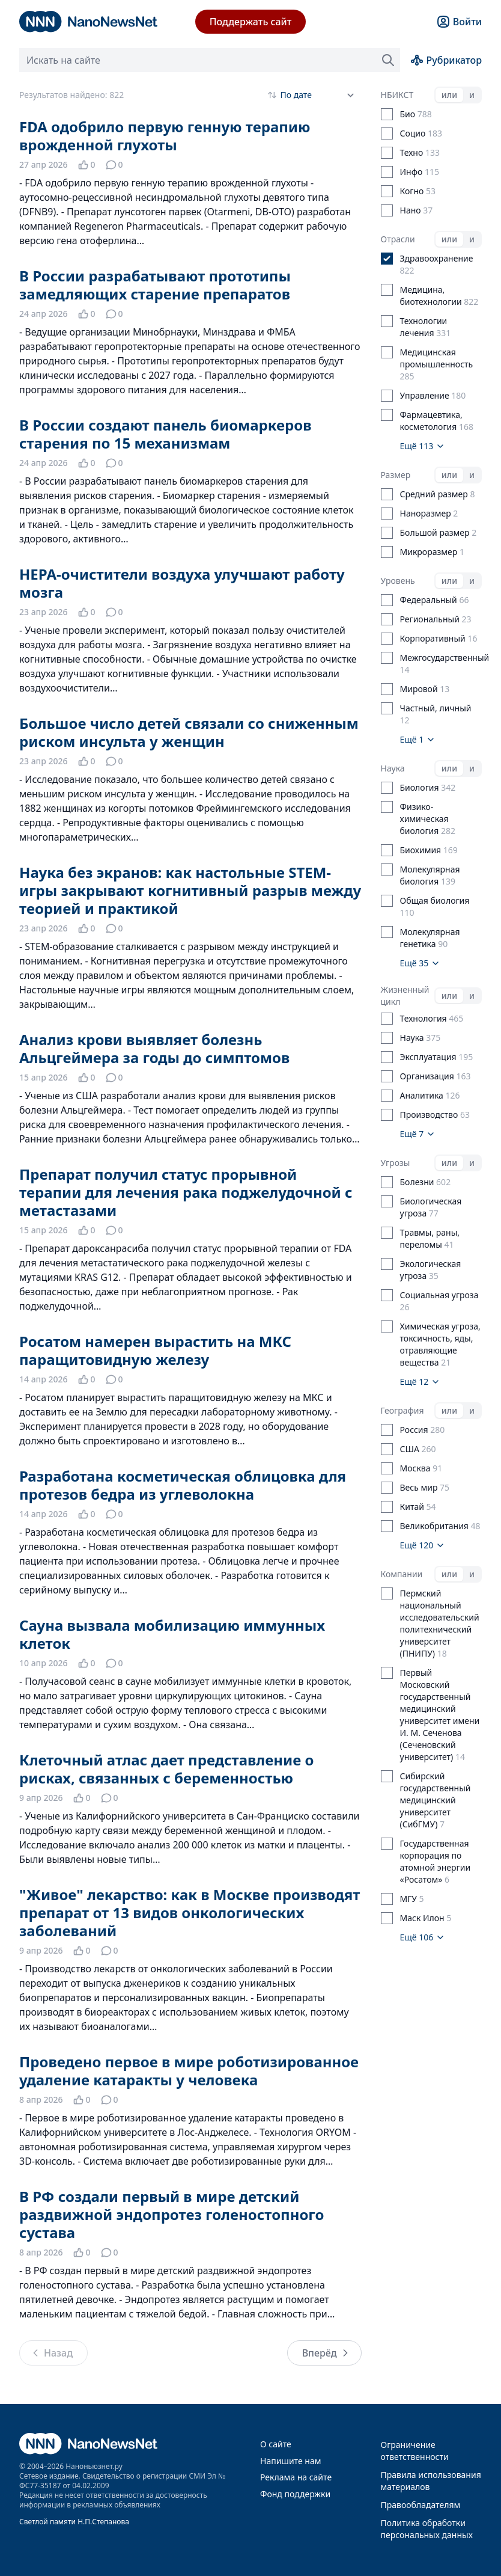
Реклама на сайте (296, 2477)
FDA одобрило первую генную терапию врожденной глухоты (164, 136)
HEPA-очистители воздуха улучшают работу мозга (182, 583)
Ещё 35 (420, 963)
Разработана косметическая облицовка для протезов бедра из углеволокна (182, 1485)
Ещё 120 (422, 1545)
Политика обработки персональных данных (427, 2529)
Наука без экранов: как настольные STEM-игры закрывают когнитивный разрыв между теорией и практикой (190, 890)
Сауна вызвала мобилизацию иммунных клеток (172, 1634)
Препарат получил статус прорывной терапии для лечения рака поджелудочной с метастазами (186, 1192)
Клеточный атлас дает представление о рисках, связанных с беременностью (166, 1769)
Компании (402, 1574)
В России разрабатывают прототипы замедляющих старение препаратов (155, 285)
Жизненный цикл (405, 995)
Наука (393, 768)
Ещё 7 (418, 1133)
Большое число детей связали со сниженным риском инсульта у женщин (189, 732)
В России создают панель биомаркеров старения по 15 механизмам (165, 434)
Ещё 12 (420, 1381)
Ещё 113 (422, 446)
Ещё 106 (422, 1937)
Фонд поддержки (295, 2494)
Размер (396, 474)
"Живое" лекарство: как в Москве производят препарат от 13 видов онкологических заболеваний (189, 1912)
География (402, 1410)
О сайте (275, 2444)
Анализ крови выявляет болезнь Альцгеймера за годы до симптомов (154, 1048)
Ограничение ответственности (415, 2450)
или (449, 94)
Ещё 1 (418, 739)
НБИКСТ (397, 94)
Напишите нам (290, 2461)
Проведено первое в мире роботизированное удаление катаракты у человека (189, 2071)
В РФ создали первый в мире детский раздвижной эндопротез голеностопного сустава (171, 2214)
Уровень (398, 580)
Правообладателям (421, 2504)
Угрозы (395, 1162)
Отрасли (398, 239)
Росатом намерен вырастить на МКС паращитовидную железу (155, 1350)
